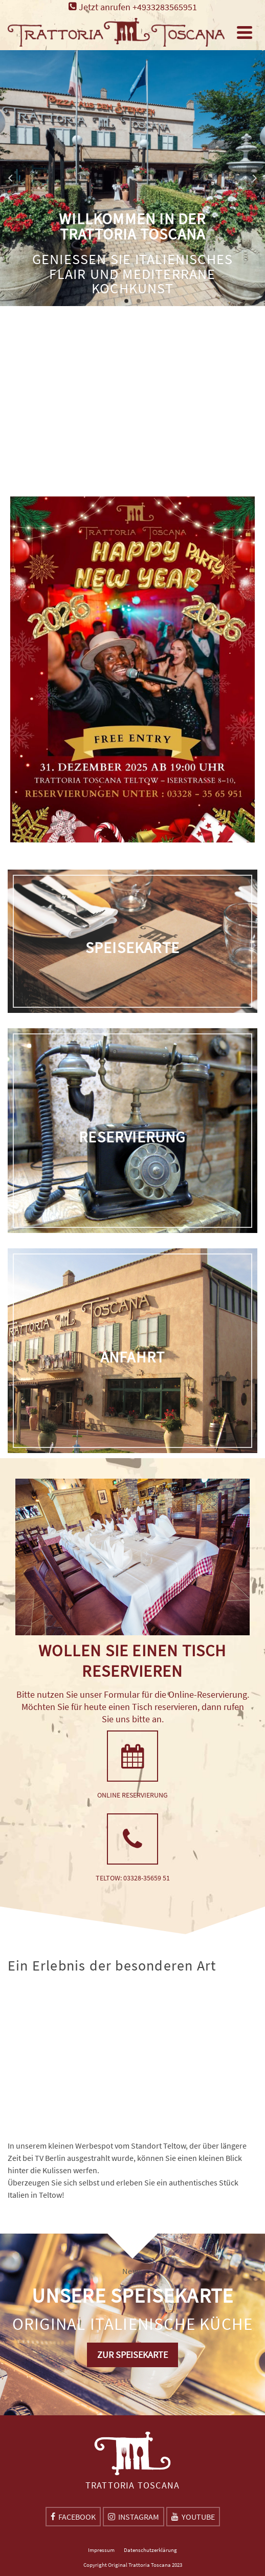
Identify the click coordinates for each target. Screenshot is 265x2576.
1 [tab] (126, 301)
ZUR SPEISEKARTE (132, 2355)
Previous (10, 178)
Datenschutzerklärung (150, 2549)
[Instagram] (133, 2516)
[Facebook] (73, 2516)
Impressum (101, 2549)
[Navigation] (244, 32)
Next (254, 178)
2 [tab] (139, 301)
